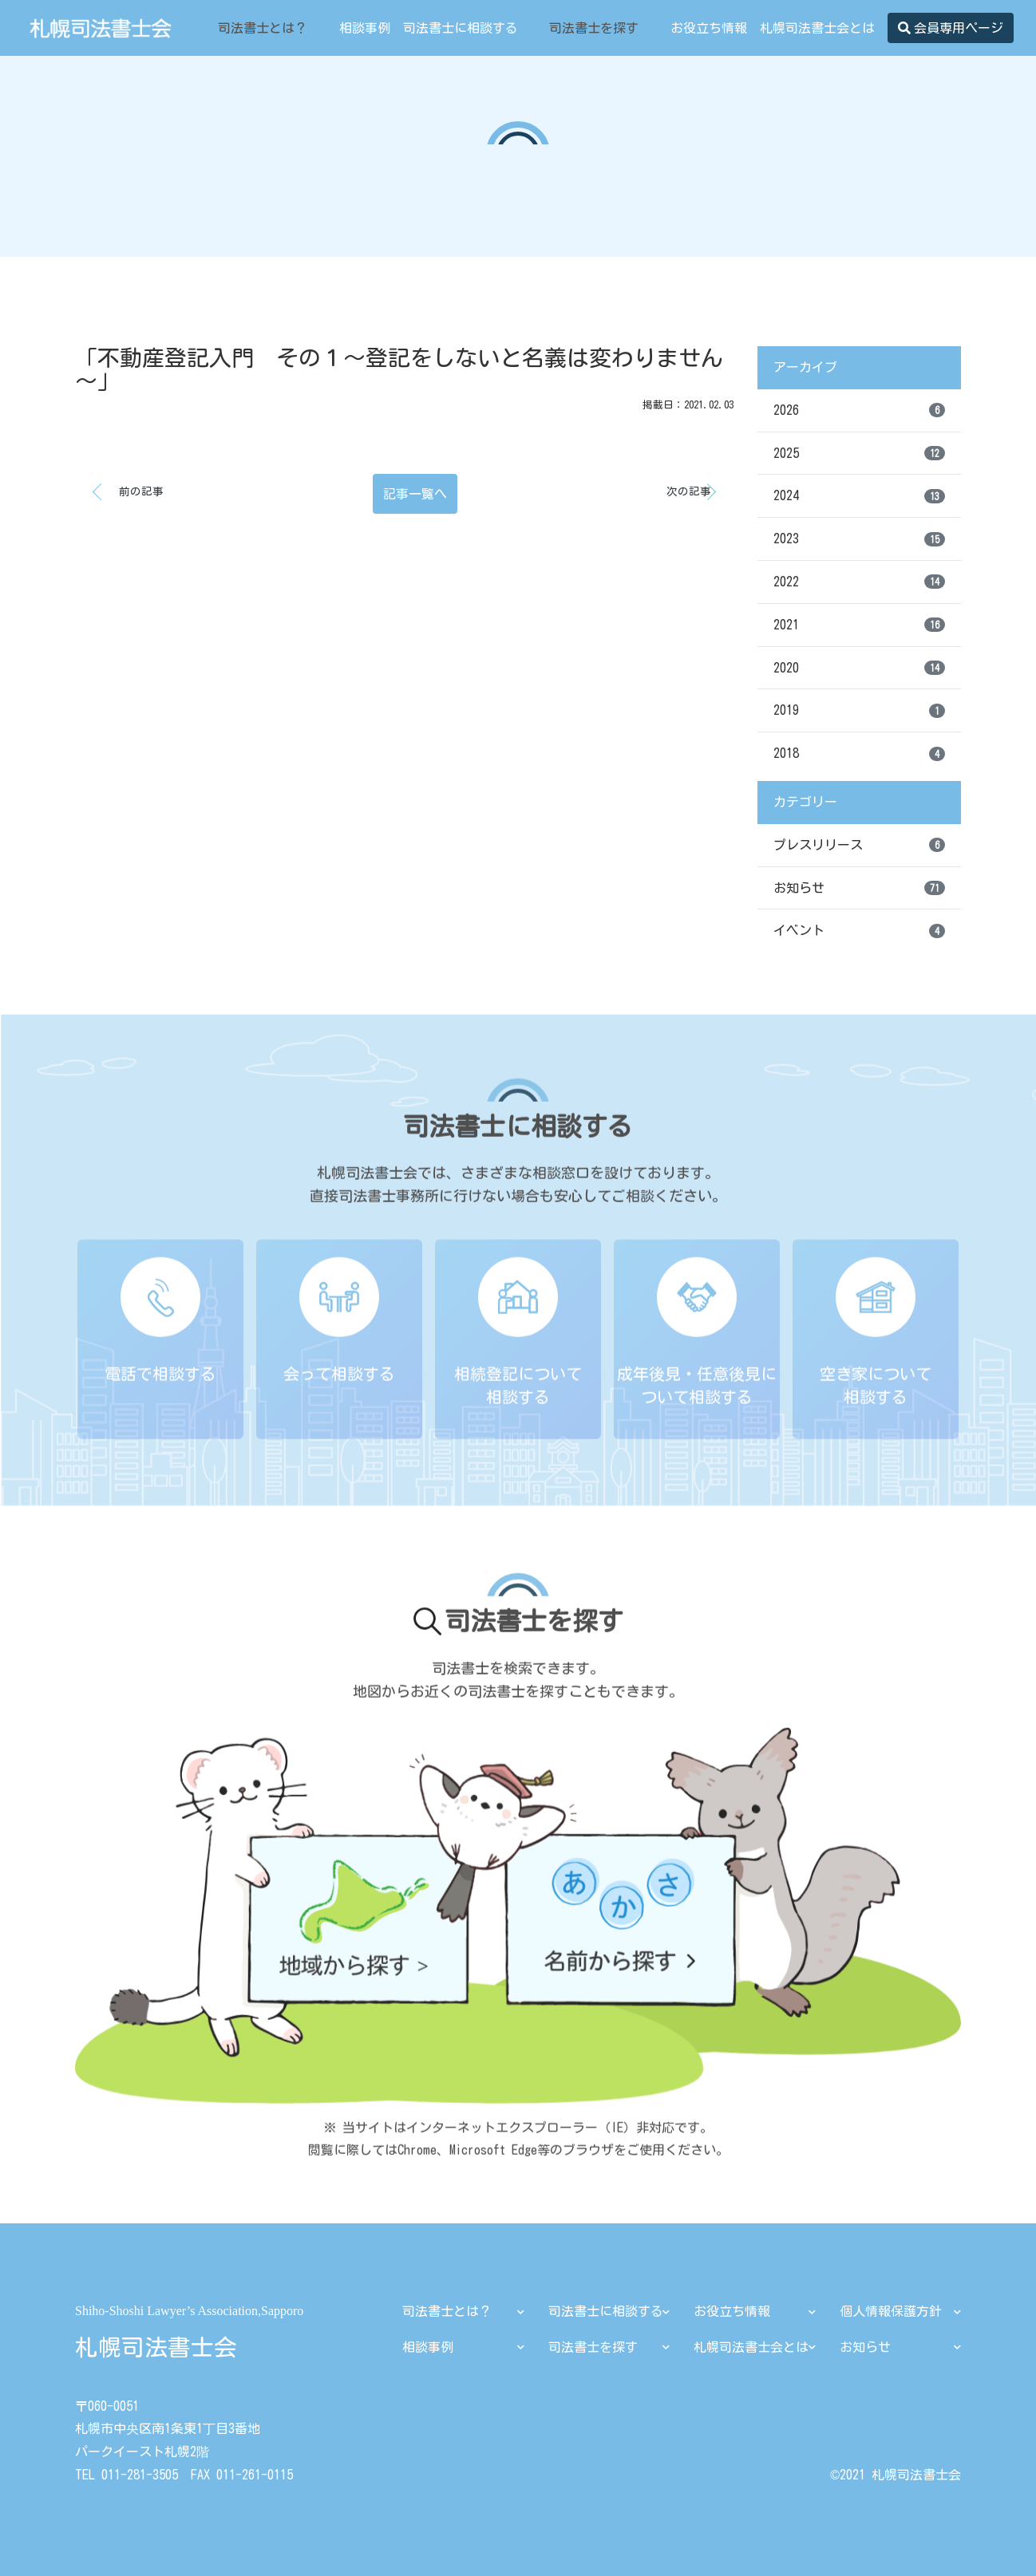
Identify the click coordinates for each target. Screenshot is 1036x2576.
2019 (859, 711)
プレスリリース (859, 845)
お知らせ (859, 888)
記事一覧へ (415, 493)
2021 (859, 624)
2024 (859, 496)
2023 (859, 539)
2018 (859, 754)
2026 (859, 410)
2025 (859, 453)
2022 (859, 581)
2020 (859, 668)
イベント (859, 931)
